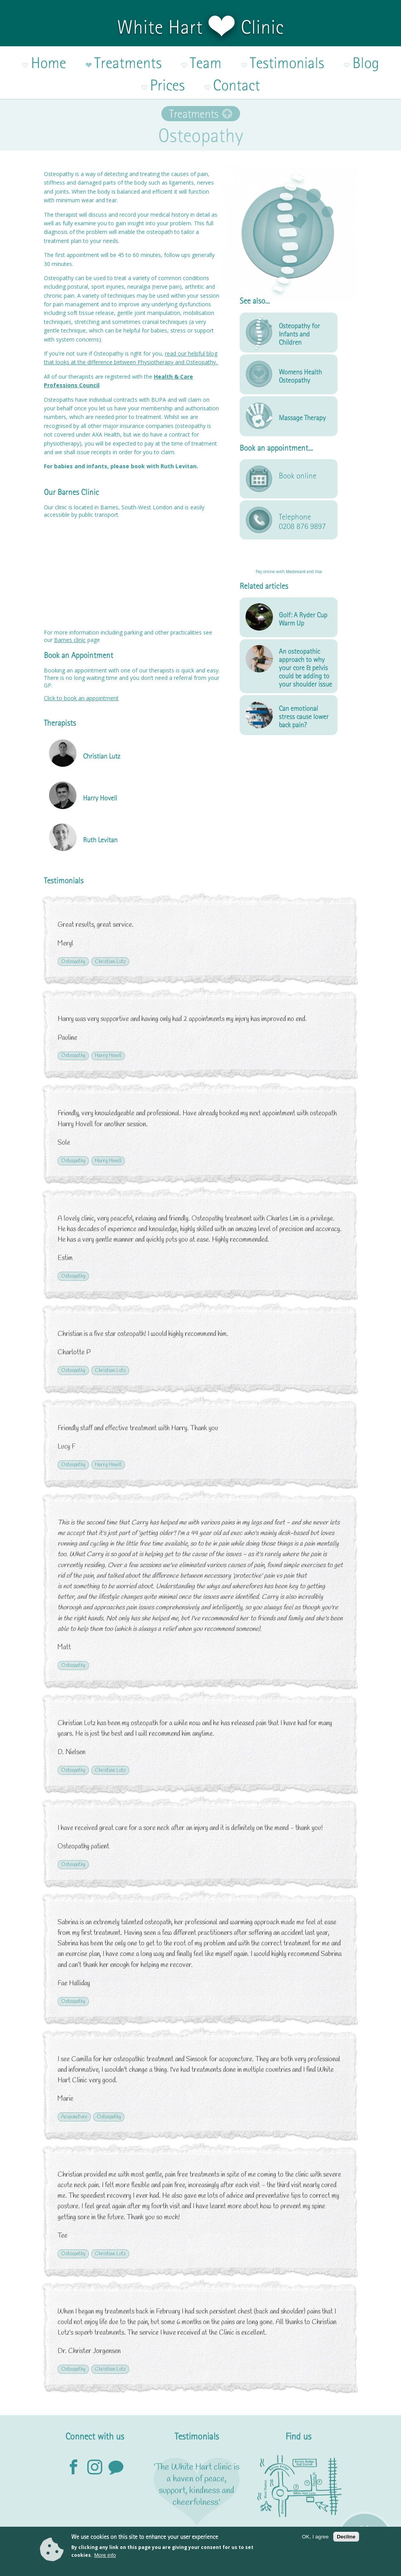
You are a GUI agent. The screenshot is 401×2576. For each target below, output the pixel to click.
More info (105, 2555)
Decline (346, 2537)
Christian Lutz (110, 928)
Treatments (194, 80)
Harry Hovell (108, 1022)
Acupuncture (74, 2083)
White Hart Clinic (200, 27)
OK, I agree (315, 2537)
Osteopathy (73, 928)
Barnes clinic (70, 606)
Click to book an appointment (81, 664)
